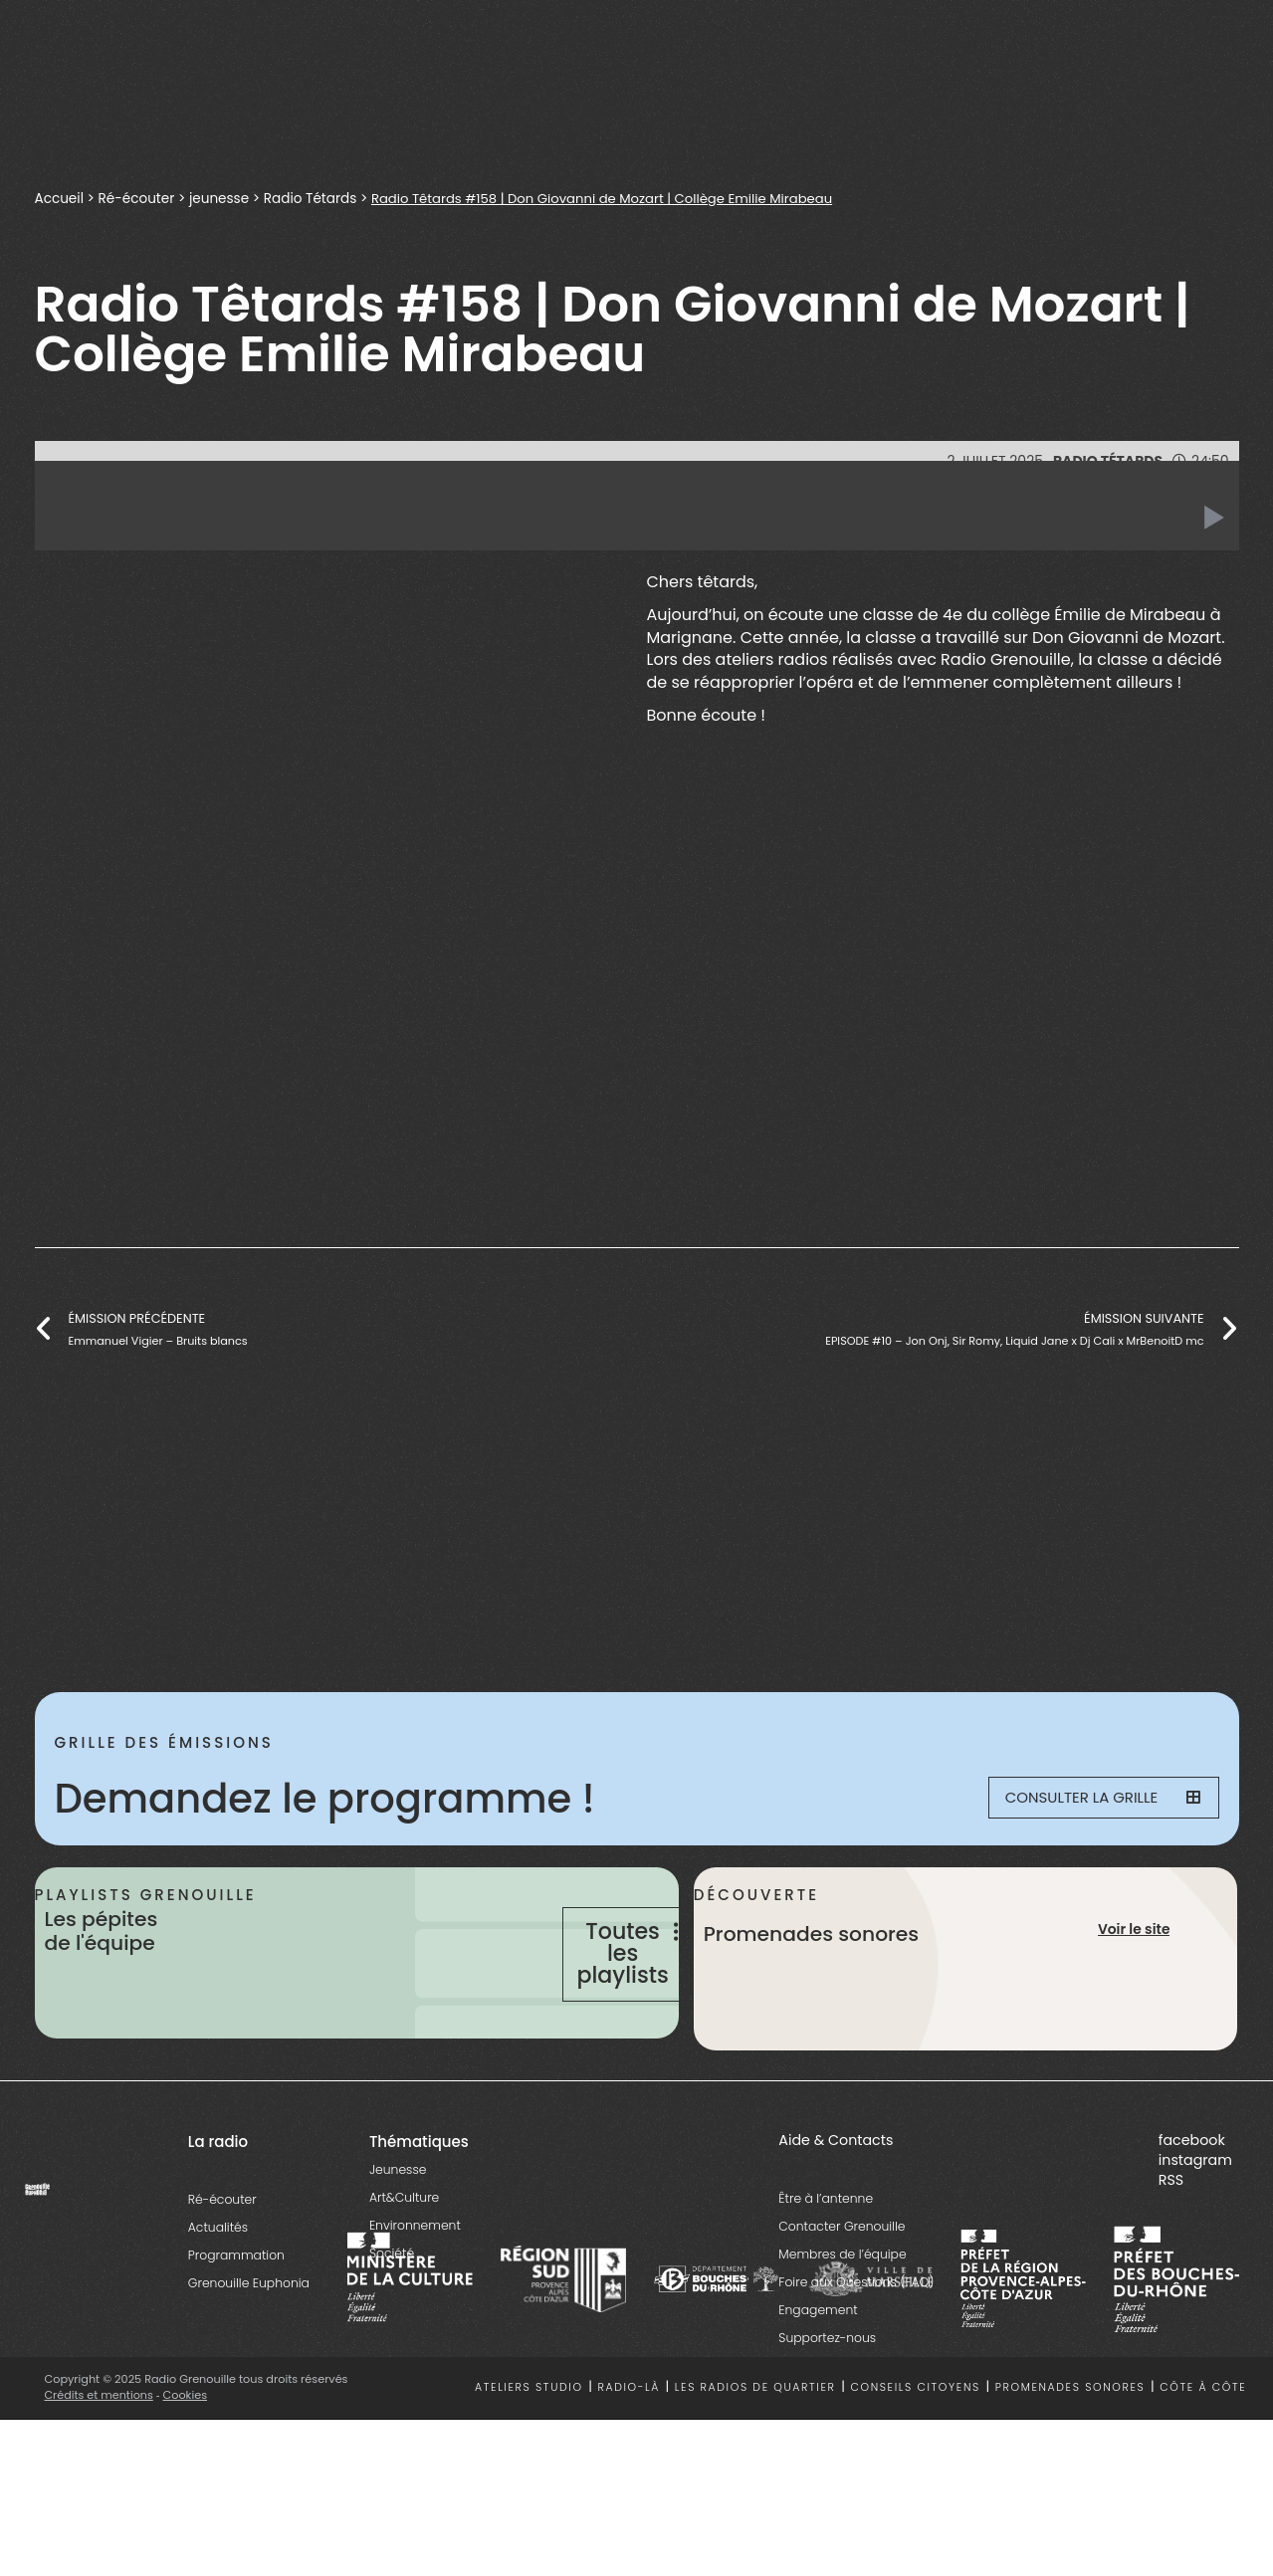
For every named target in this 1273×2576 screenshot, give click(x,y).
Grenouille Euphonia (249, 2339)
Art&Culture (404, 2254)
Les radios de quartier (755, 2445)
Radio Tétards (313, 198)
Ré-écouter (137, 198)
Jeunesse (397, 2226)
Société (391, 2309)
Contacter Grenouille (841, 2282)
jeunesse (221, 198)
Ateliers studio (529, 2445)
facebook (1192, 2197)
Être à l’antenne (825, 2255)
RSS (1171, 2237)
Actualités (218, 2283)
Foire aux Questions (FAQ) (856, 2338)
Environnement (415, 2281)
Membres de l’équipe (842, 2310)
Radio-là (628, 2445)
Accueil (60, 198)
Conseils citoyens (914, 2445)
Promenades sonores (1070, 2445)
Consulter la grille (1090, 1799)
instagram (1195, 2217)
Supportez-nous (827, 2394)
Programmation (236, 2311)
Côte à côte (1203, 2445)
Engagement (817, 2366)
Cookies (185, 2452)
